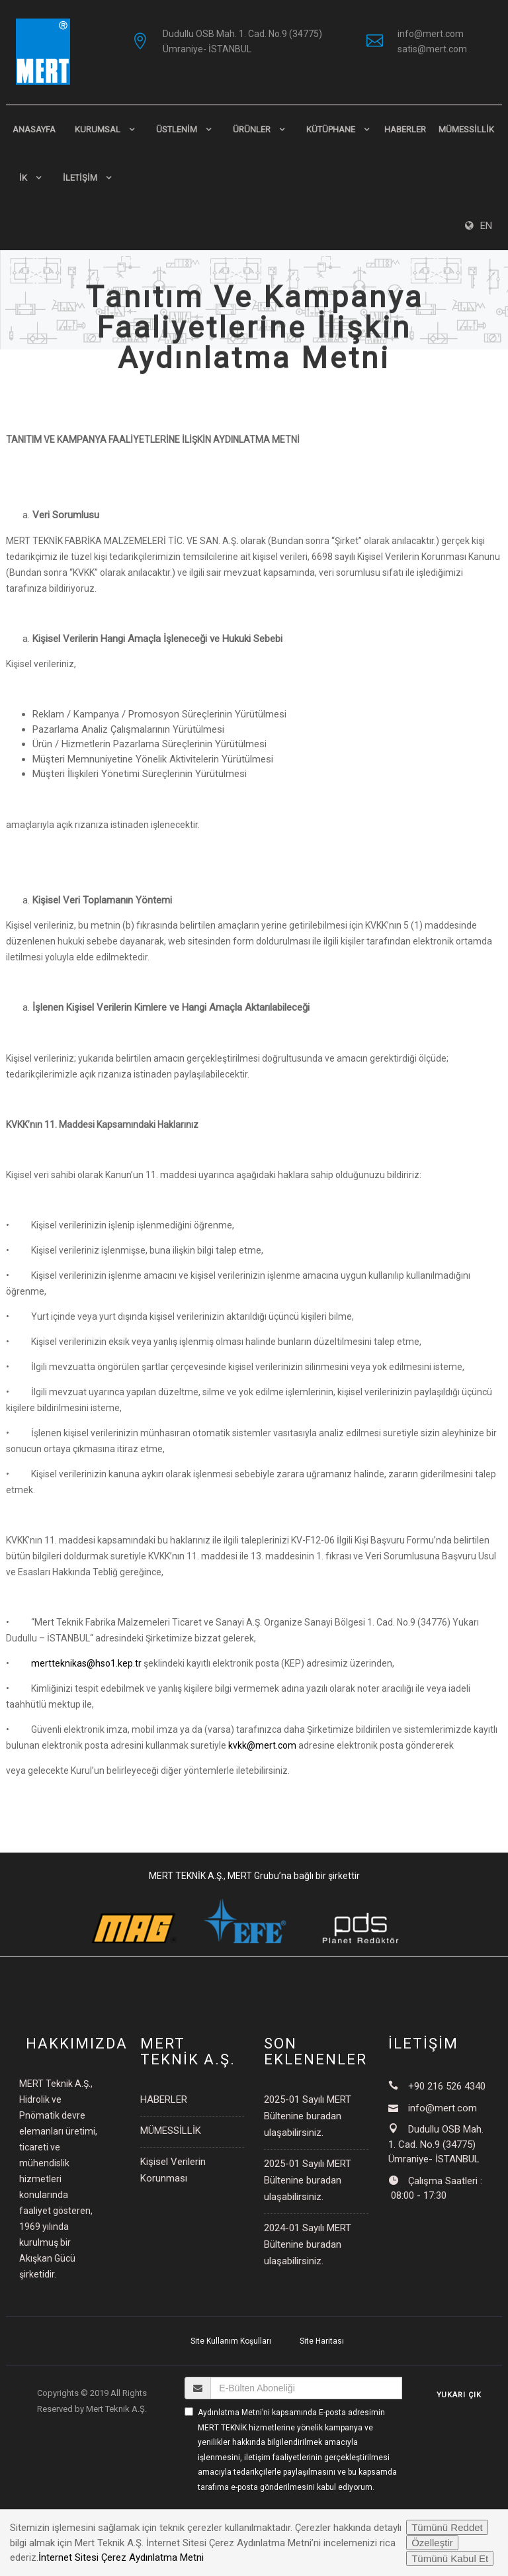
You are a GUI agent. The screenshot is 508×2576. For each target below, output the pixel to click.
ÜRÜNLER (252, 129)
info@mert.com (431, 33)
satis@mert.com (432, 49)
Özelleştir (432, 2542)
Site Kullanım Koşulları (230, 2341)
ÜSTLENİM (176, 129)
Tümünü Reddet (447, 2527)
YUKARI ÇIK (459, 2395)
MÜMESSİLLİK (466, 129)
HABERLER (405, 129)
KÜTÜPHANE (330, 129)
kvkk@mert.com (262, 1745)
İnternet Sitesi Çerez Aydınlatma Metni (121, 2557)
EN (478, 226)
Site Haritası (322, 2341)
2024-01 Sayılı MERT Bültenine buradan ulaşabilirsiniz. (307, 2244)
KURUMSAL (97, 129)
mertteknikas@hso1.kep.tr (86, 1663)
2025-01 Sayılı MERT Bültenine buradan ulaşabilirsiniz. (307, 2116)
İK (23, 178)
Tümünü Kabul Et (449, 2558)
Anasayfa (34, 129)
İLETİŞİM (80, 178)
